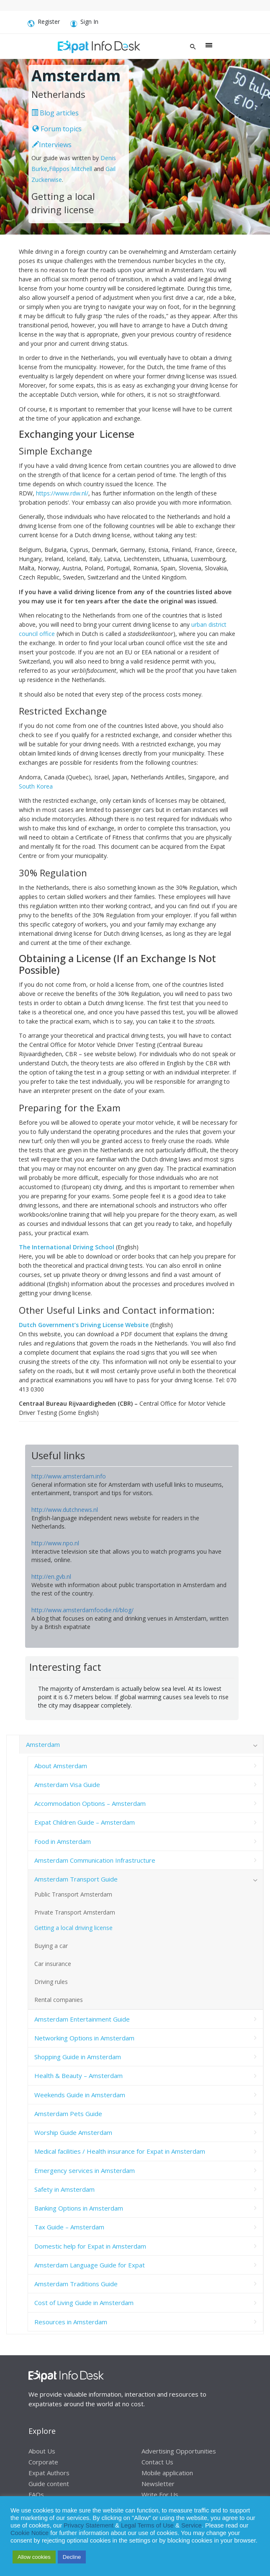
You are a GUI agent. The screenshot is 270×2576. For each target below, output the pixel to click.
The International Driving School (66, 1247)
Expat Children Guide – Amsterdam (84, 1822)
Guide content (48, 2483)
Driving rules (51, 1982)
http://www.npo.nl (55, 1543)
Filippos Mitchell (70, 169)
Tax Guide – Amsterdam (69, 2227)
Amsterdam (43, 1744)
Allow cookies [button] (34, 2557)
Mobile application (167, 2473)
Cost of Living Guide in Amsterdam (84, 2302)
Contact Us (157, 2462)
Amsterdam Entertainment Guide (82, 2019)
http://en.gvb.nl (51, 1576)
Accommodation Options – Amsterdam (90, 1803)
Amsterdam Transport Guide (76, 1879)
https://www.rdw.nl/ (62, 493)
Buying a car (51, 1946)
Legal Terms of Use (147, 2525)
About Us (41, 2451)
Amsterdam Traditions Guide (76, 2284)
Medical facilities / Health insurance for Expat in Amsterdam (119, 2151)
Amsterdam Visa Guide (67, 1784)
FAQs (36, 2494)
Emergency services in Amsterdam (84, 2170)
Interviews (52, 144)
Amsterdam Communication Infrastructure (94, 1860)
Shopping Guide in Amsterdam (77, 2057)
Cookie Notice (29, 2533)
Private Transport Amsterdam (74, 1912)
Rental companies (58, 2000)
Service (191, 2525)
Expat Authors (48, 2473)
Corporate (43, 2462)
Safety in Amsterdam (64, 2189)
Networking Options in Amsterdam (84, 2038)
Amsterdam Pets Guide (68, 2113)
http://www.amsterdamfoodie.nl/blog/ (82, 1610)
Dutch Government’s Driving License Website (84, 1325)
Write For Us (159, 2494)
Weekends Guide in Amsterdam (79, 2095)
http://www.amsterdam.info (68, 1476)
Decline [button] (72, 2557)
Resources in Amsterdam (70, 2322)
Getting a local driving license (73, 1928)
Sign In (84, 23)
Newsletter (158, 2483)
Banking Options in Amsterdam (78, 2208)
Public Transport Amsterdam (73, 1894)
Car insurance (52, 1964)
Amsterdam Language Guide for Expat (89, 2265)
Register (44, 23)
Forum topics (57, 128)
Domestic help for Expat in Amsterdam (90, 2246)
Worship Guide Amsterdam (73, 2132)
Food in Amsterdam (62, 1841)
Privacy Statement (88, 2525)
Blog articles (55, 112)
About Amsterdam (60, 1766)
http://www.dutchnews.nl (64, 1510)
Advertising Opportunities (178, 2451)
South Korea (36, 786)
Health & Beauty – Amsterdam (78, 2075)
